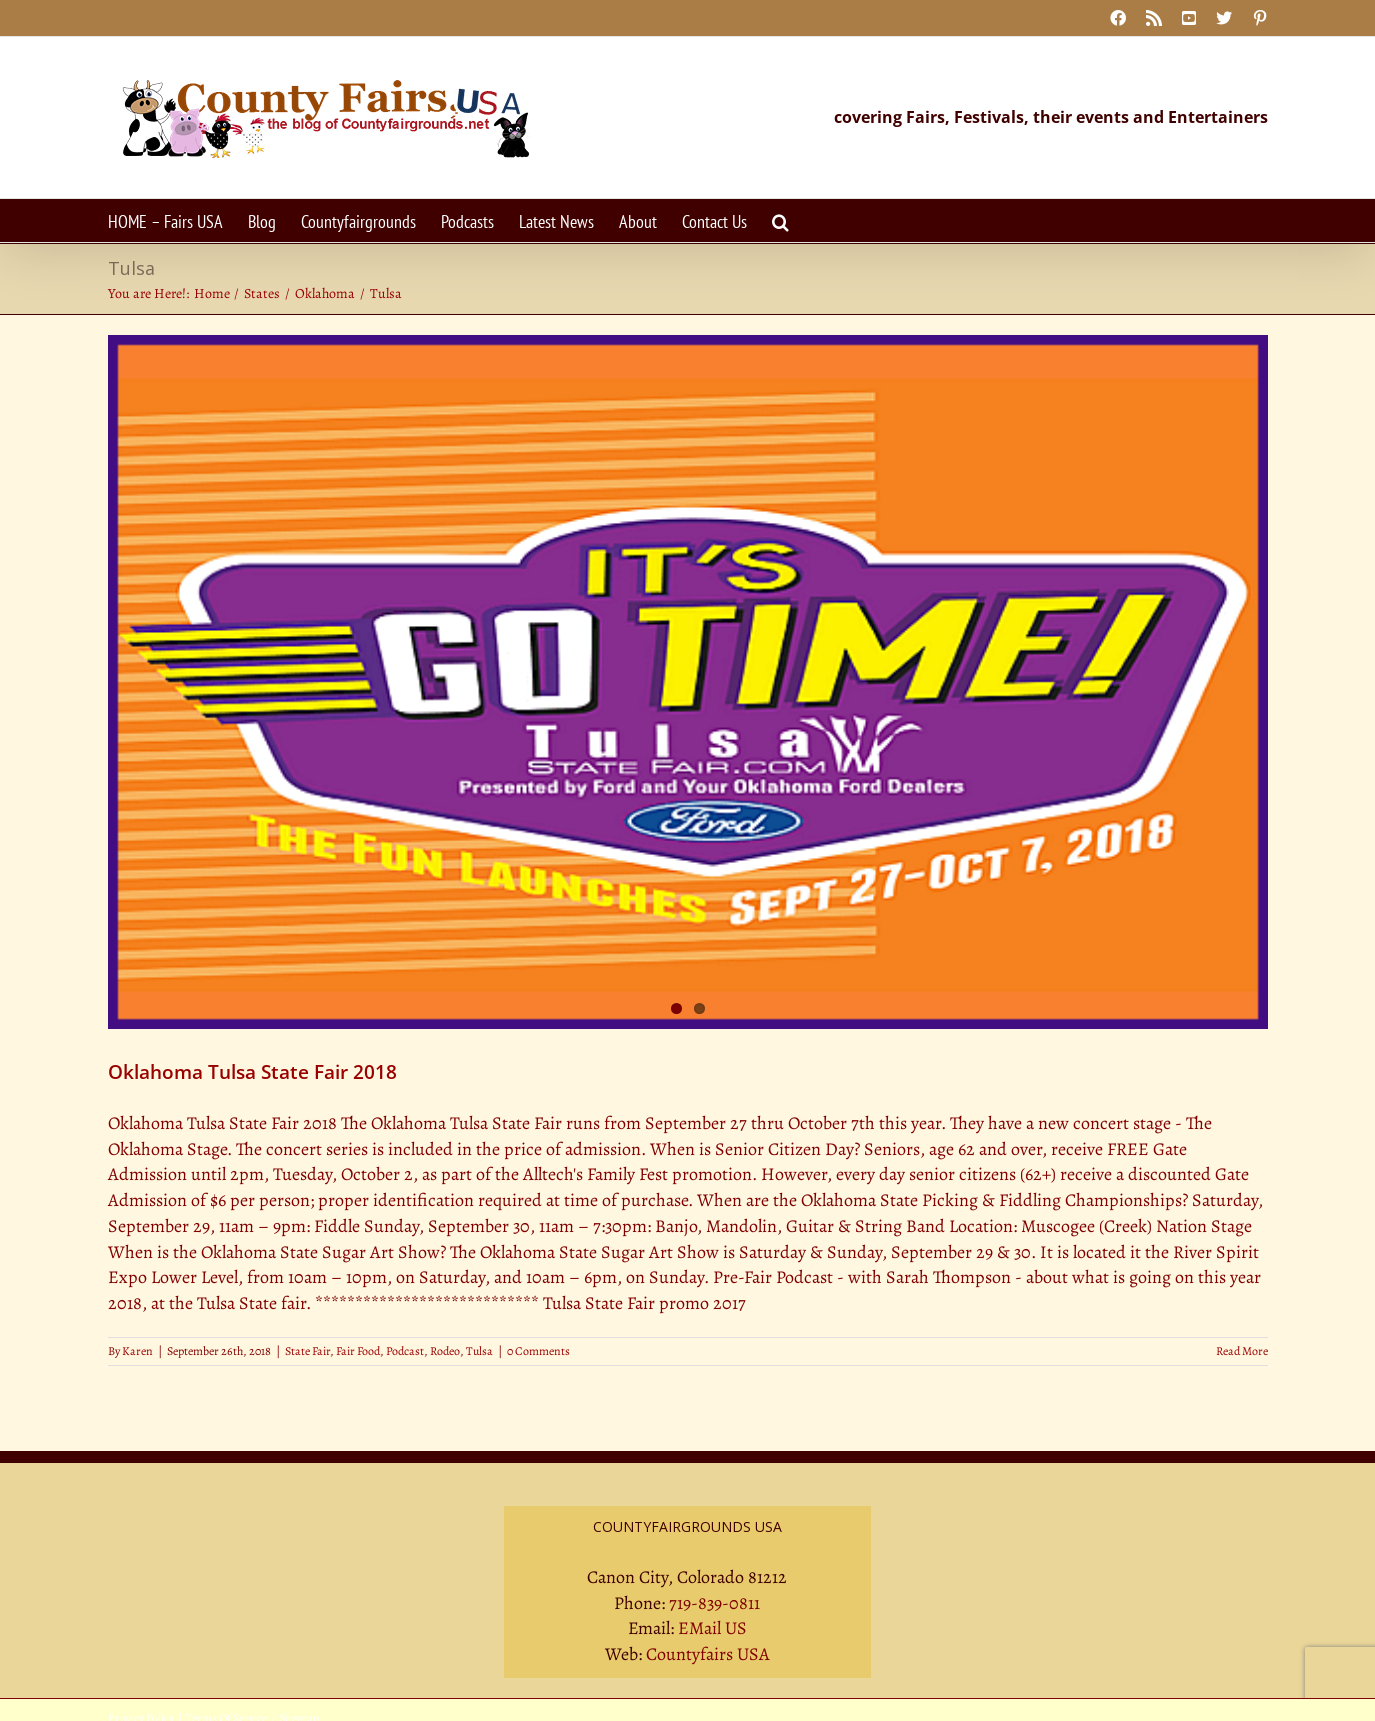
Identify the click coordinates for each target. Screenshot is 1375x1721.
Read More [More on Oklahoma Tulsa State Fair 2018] (1242, 1351)
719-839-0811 (714, 1603)
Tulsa (479, 1351)
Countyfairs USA (708, 1654)
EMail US (712, 1628)
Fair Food (358, 1351)
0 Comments (538, 1351)
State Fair (307, 1351)
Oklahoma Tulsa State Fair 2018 (252, 1072)
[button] (780, 220)
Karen (137, 1351)
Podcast (405, 1351)
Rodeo (445, 1351)
